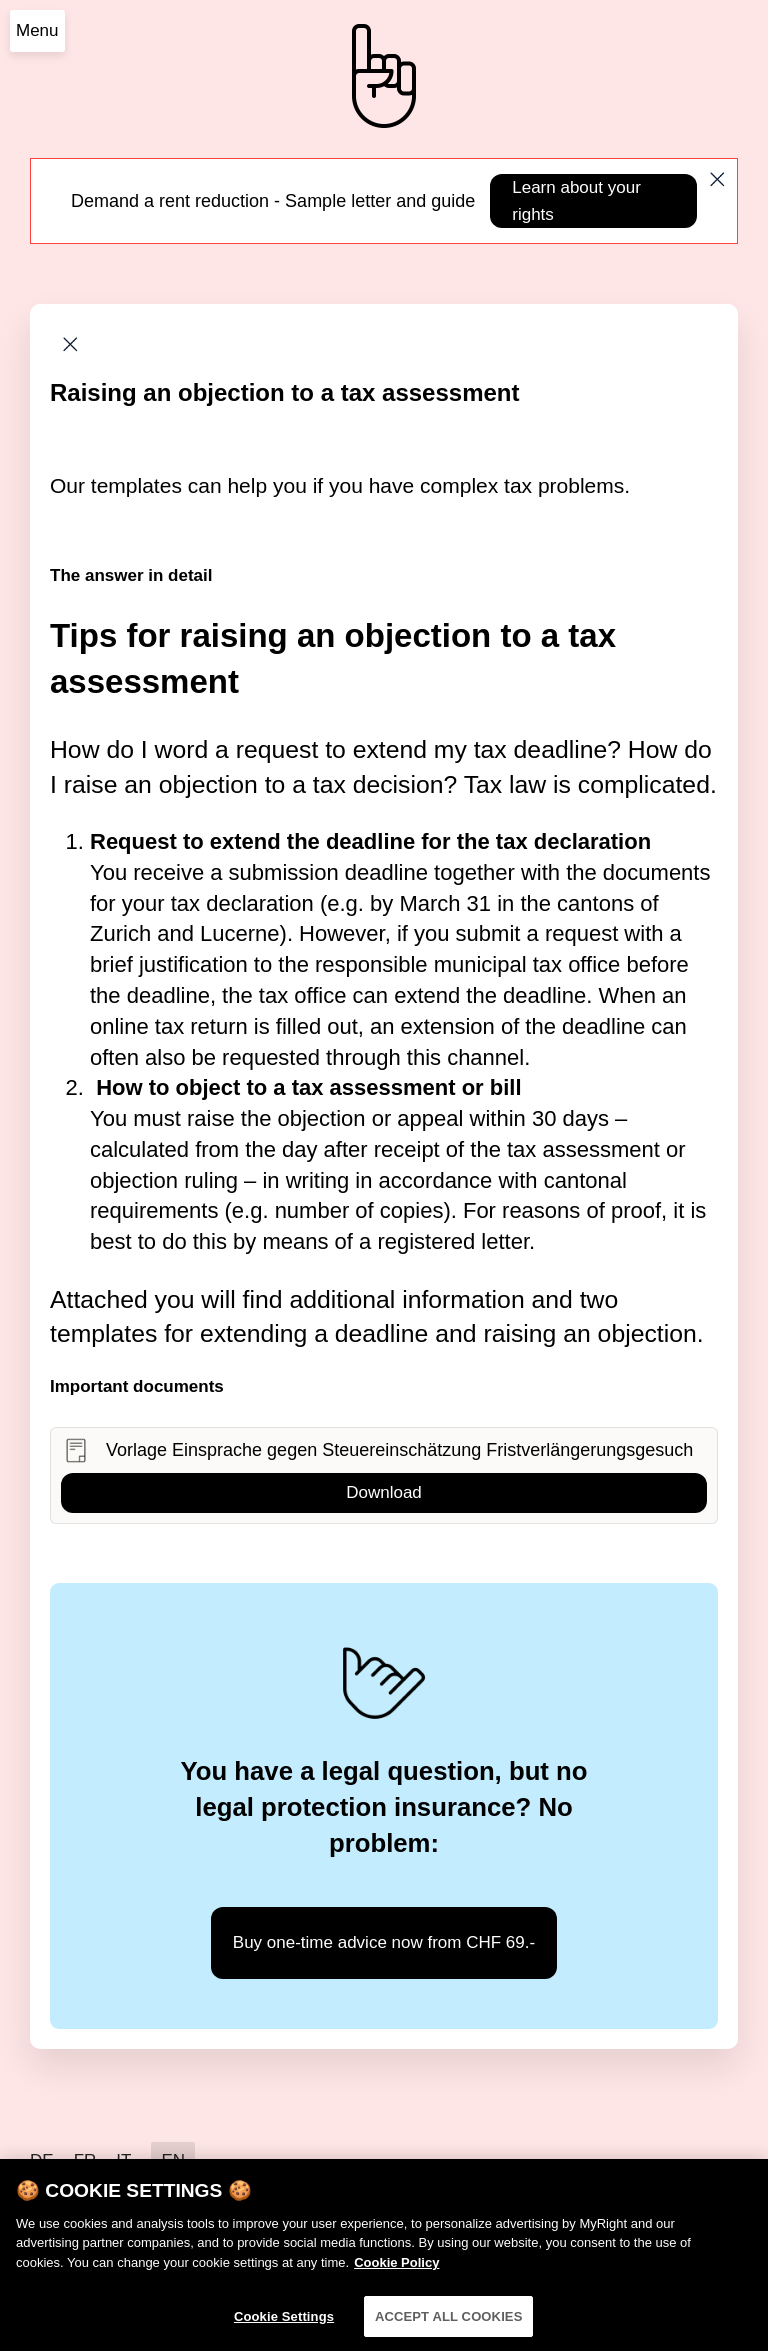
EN (173, 2160)
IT (123, 2160)
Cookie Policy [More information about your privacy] (396, 2272)
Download (384, 1492)
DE (42, 2160)
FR (85, 2160)
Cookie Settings (284, 2326)
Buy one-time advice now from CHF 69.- (384, 1942)
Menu (37, 30)
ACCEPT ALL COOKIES (449, 2326)
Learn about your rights (576, 201)
